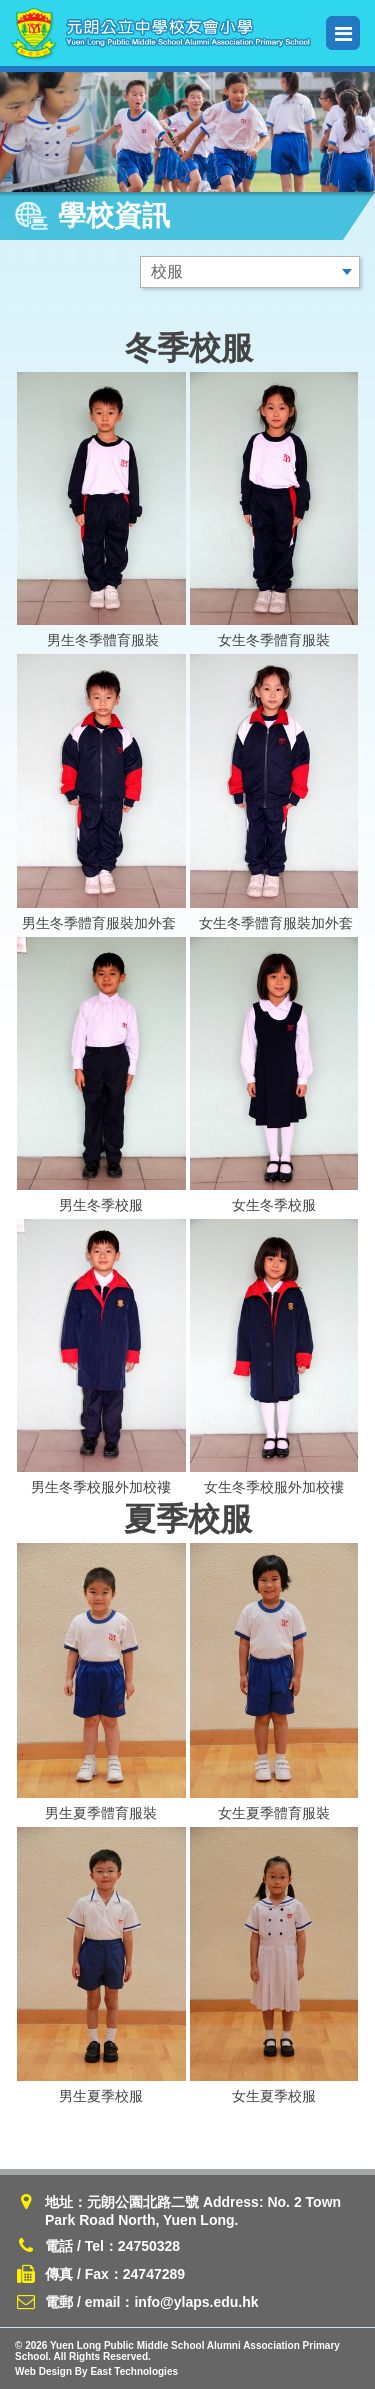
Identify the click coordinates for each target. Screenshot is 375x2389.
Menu (343, 33)
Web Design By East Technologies (96, 2371)
